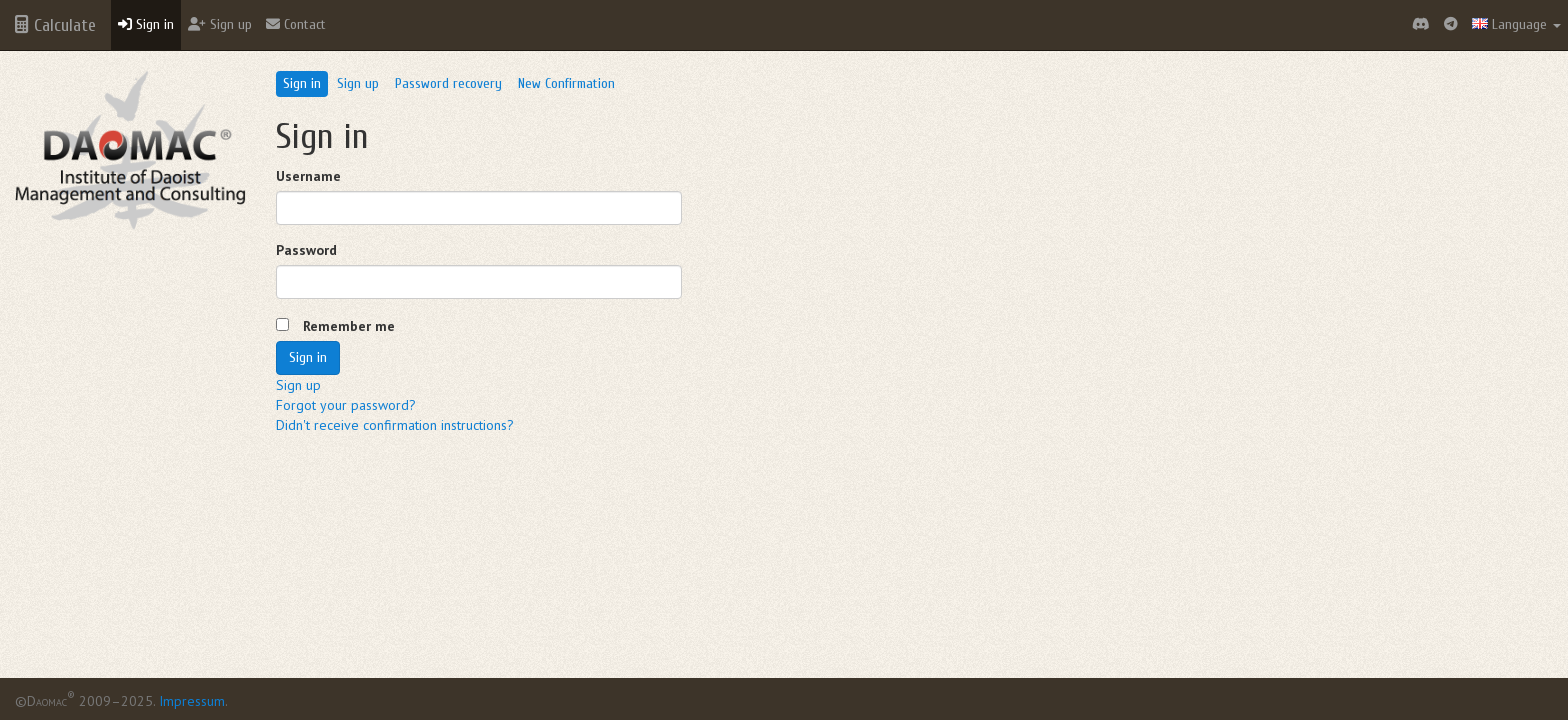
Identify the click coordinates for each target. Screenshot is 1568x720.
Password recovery (448, 83)
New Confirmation (566, 83)
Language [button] (1516, 24)
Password (306, 250)
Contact (296, 24)
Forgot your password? (346, 405)
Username (308, 176)
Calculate (55, 25)
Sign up (220, 24)
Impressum (192, 701)
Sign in (146, 24)
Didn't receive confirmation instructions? (395, 425)
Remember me (349, 326)
